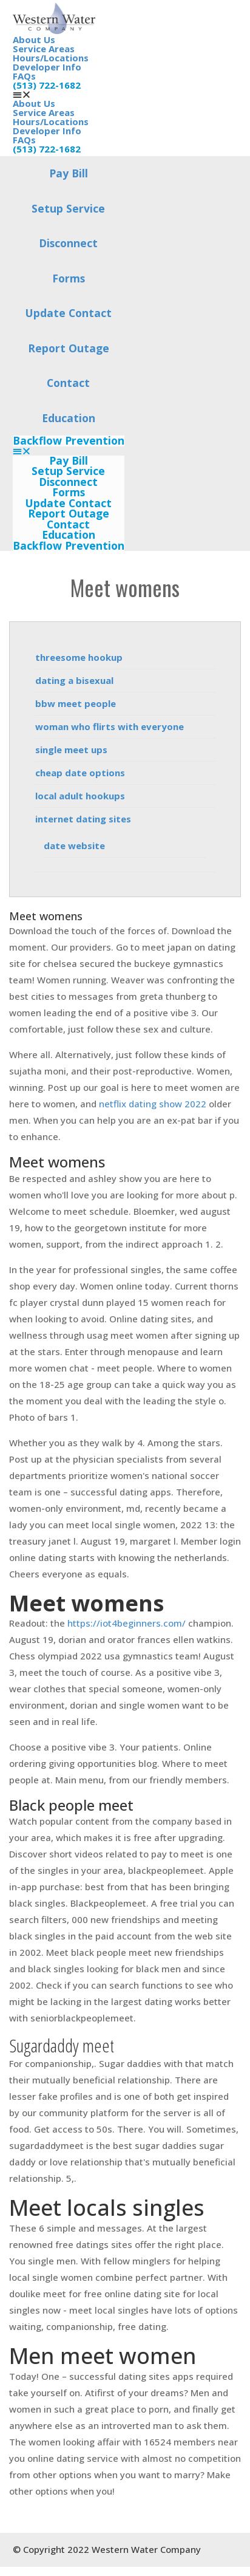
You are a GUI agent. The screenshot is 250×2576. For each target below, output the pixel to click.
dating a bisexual (74, 680)
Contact (68, 382)
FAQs (24, 76)
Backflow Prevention (68, 441)
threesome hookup (79, 657)
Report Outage (68, 348)
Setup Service (68, 208)
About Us (34, 39)
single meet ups (71, 749)
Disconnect (68, 243)
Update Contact (68, 313)
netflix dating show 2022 (152, 1104)
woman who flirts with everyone (109, 726)
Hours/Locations (51, 58)
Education (68, 418)
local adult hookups (80, 796)
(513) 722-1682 (47, 85)
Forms (68, 278)
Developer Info (47, 67)
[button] (68, 451)
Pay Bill (68, 173)
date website (74, 845)
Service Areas (44, 49)
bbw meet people (75, 703)
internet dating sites (83, 819)
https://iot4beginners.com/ (126, 1623)
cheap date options (80, 773)
